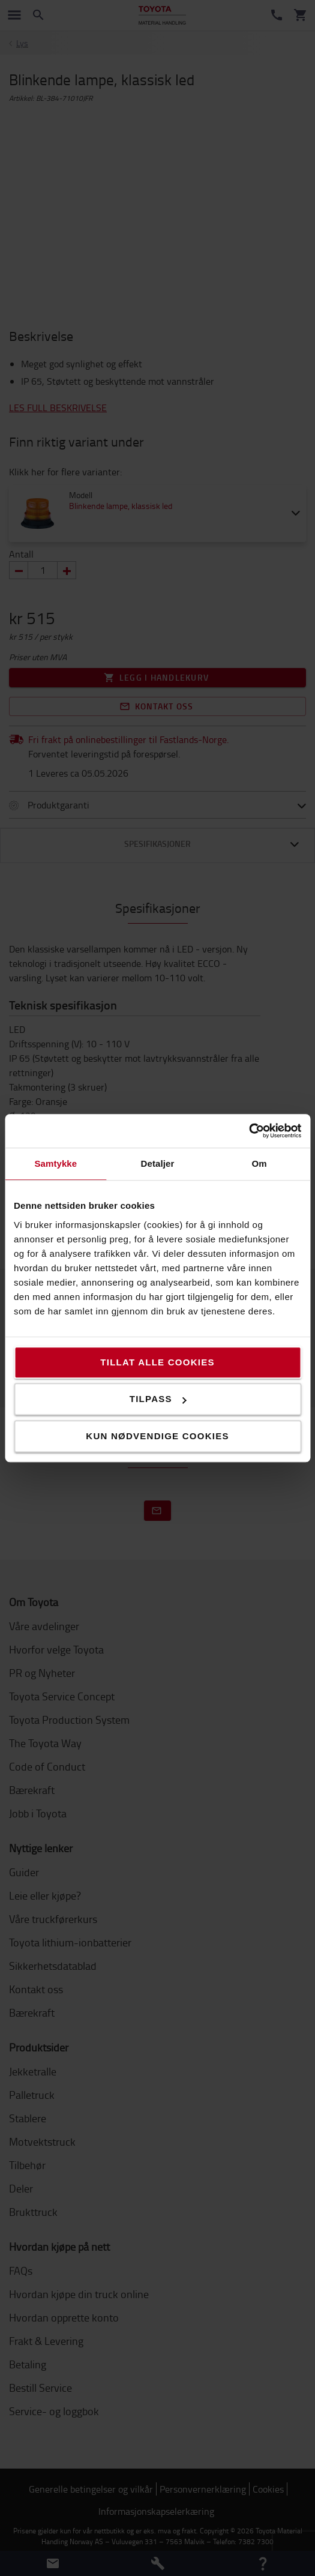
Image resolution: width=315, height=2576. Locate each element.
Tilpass (158, 1399)
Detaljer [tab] (158, 1163)
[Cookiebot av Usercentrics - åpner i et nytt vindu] (248, 1131)
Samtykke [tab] (55, 1163)
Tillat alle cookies (157, 1362)
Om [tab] (259, 1163)
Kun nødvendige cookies (157, 1436)
